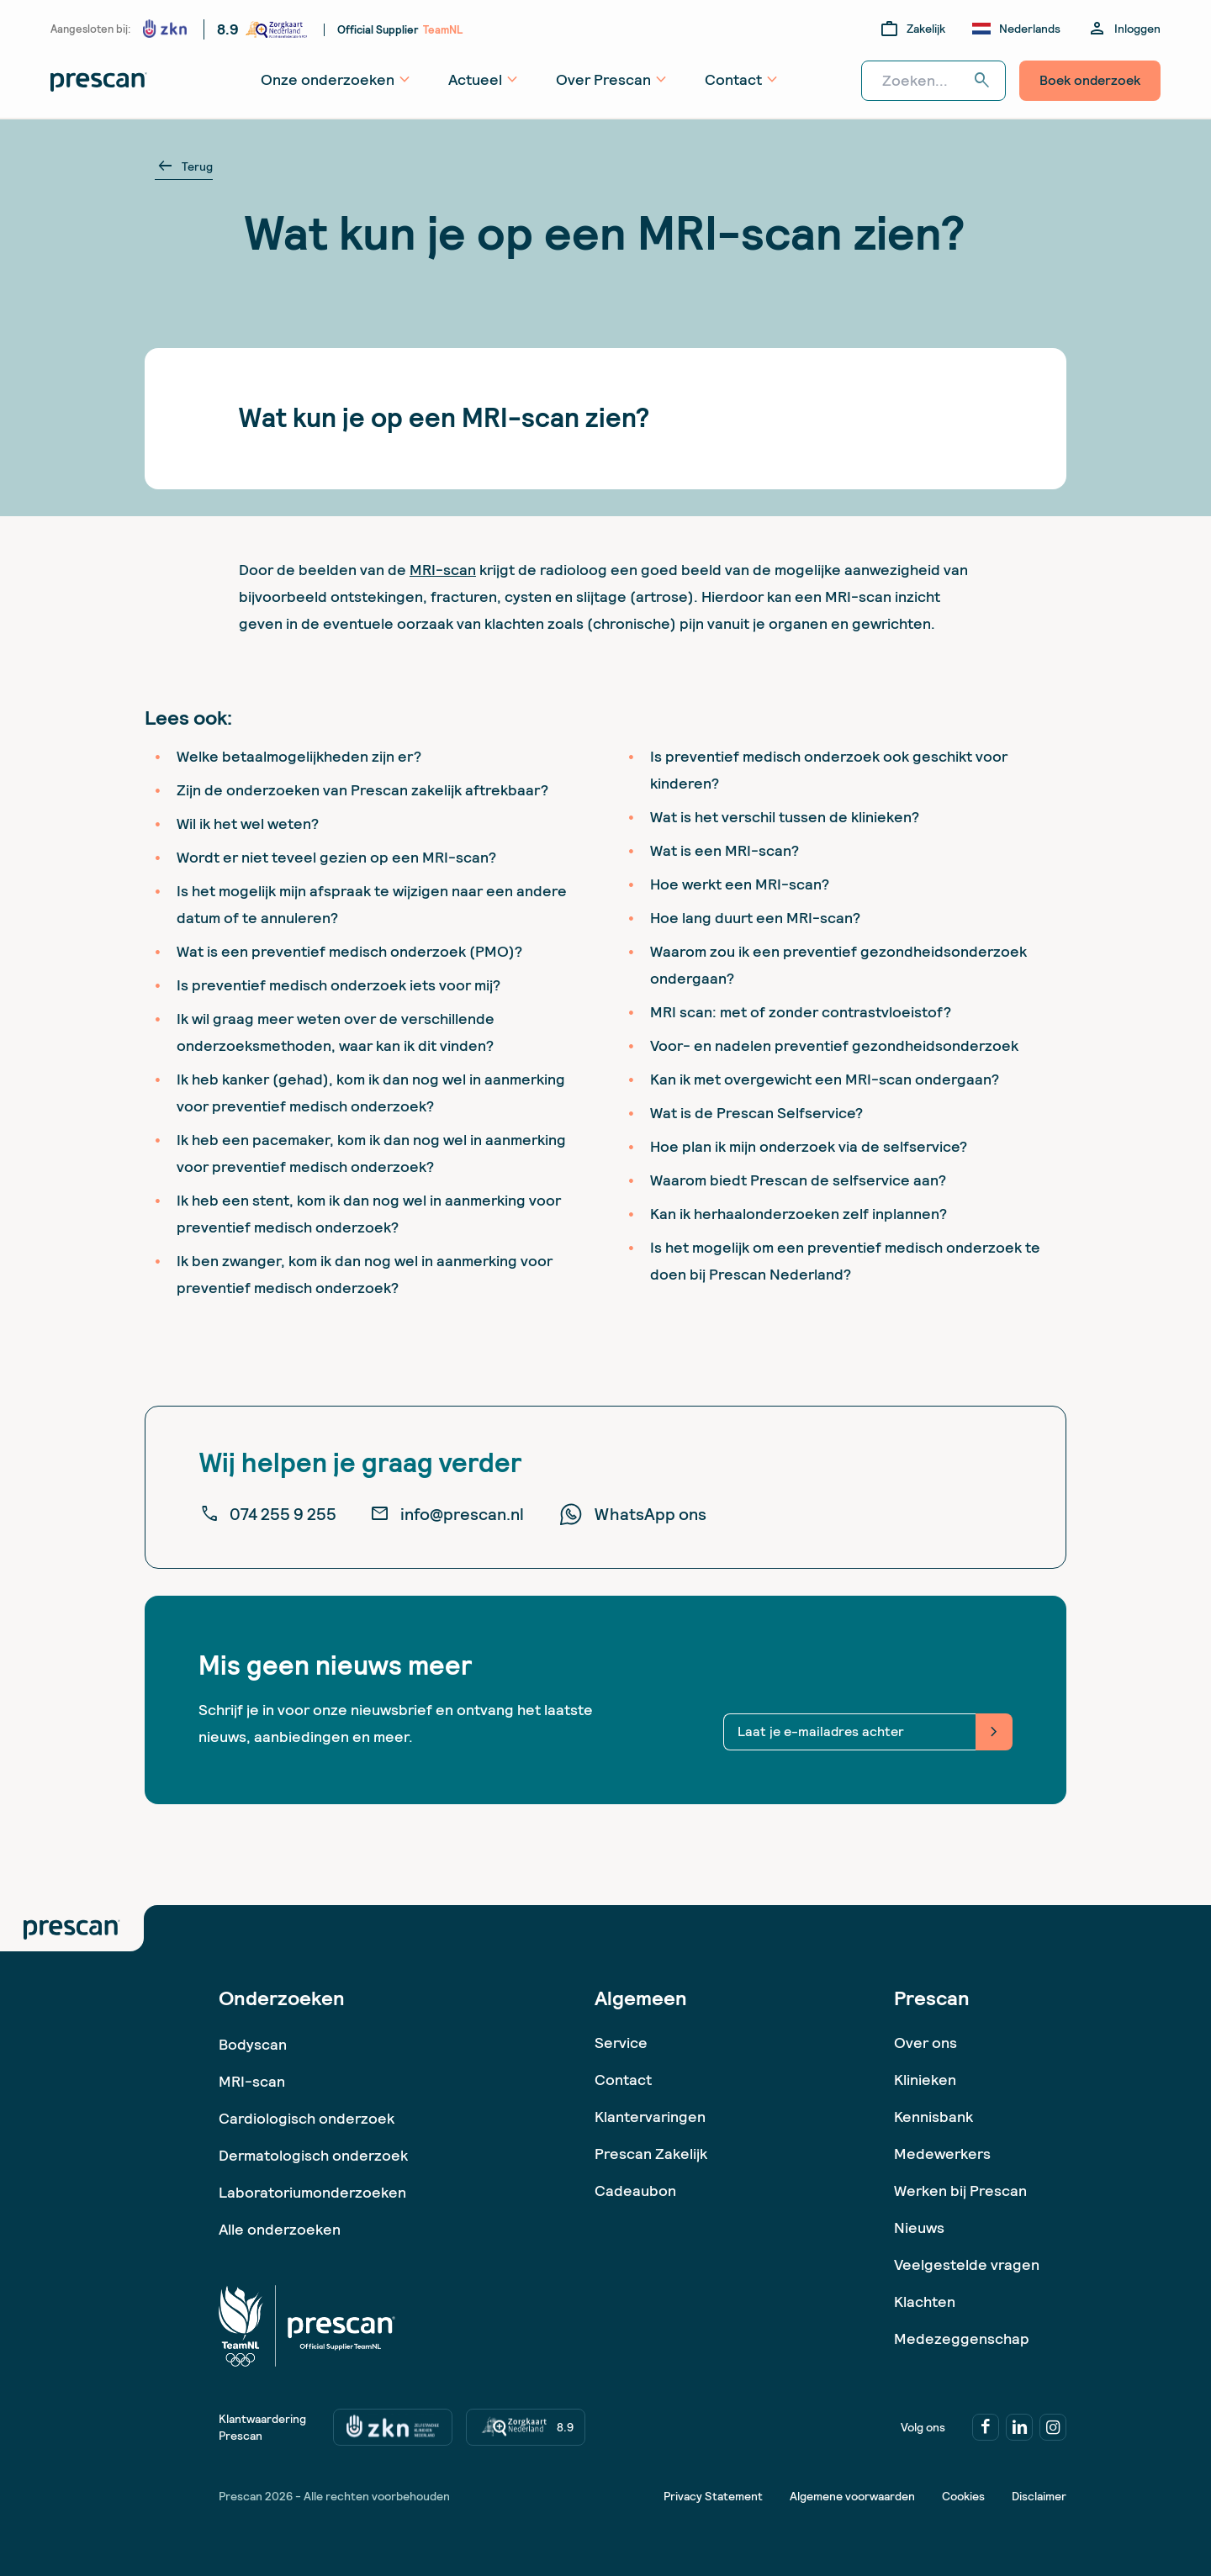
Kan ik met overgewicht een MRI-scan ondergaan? (824, 1079)
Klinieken (925, 2079)
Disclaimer (1039, 2496)
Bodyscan (253, 2044)
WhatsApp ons (632, 1514)
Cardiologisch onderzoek (306, 2118)
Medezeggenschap (961, 2338)
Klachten (924, 2301)
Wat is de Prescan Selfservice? (756, 1112)
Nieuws (919, 2227)
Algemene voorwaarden (852, 2496)
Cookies (963, 2496)
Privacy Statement (713, 2496)
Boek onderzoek (1089, 80)
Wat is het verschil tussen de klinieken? (784, 816)
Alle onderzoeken (280, 2229)
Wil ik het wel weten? (248, 823)
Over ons (925, 2042)
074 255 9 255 (267, 1514)
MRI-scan (443, 569)
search (982, 80)
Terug (184, 166)
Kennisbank (933, 2116)
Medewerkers (942, 2153)
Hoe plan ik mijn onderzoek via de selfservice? (808, 1146)
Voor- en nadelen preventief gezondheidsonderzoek (834, 1045)
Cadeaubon (635, 2190)
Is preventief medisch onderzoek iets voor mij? (338, 985)
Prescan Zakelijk (651, 2153)
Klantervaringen (650, 2116)
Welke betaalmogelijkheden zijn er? (299, 756)
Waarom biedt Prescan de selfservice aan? (798, 1180)
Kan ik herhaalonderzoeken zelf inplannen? (798, 1213)
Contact (623, 2079)
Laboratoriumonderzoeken (312, 2192)
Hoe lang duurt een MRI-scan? (755, 917)
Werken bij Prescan (960, 2190)
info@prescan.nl (447, 1514)
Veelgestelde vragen (966, 2264)
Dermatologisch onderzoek (313, 2155)
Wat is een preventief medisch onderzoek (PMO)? (349, 951)
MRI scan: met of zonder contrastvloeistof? (800, 1011)
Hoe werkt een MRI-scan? (739, 884)
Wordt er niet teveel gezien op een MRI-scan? (336, 857)
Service (621, 2042)
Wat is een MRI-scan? (724, 850)
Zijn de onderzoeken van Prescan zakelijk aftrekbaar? (362, 790)
